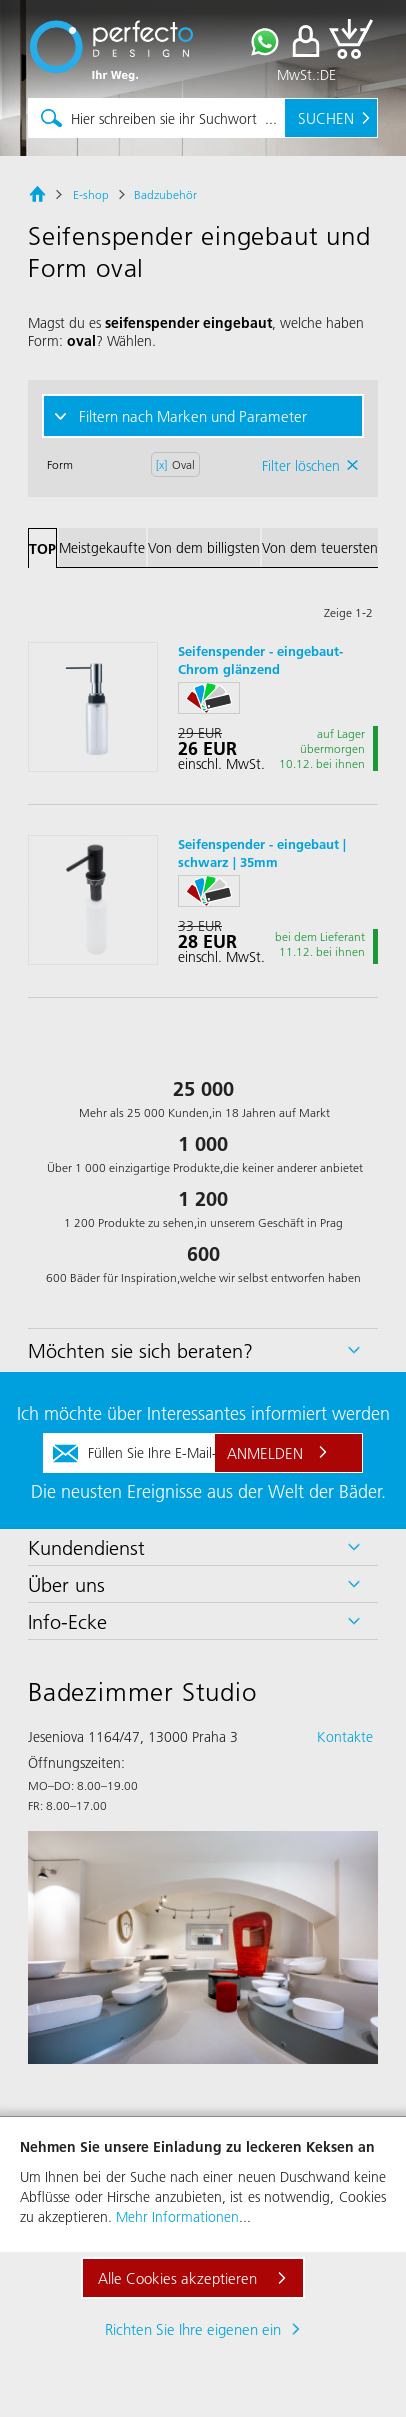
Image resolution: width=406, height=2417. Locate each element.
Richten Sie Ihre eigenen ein (193, 2329)
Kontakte (345, 1737)
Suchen (326, 118)
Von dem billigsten (204, 548)
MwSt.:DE (306, 75)
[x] (161, 464)
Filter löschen (301, 466)
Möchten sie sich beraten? (140, 1350)
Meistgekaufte (102, 548)
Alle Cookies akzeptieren (177, 2278)
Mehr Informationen (177, 2217)
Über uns (66, 1584)
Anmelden (265, 1453)
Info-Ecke (67, 1621)
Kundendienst (86, 1547)
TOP (42, 549)
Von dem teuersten (320, 548)
